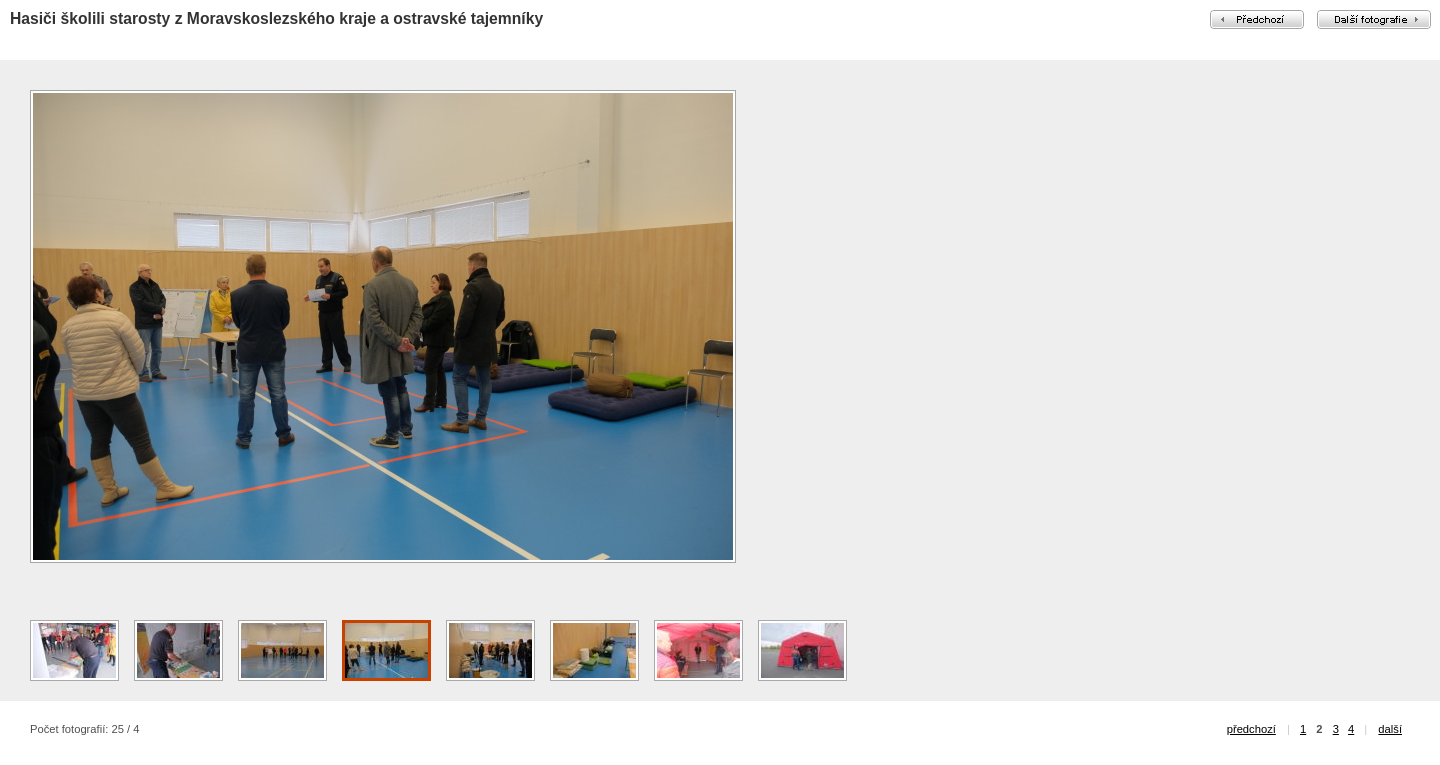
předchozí (1251, 729)
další (1390, 729)
